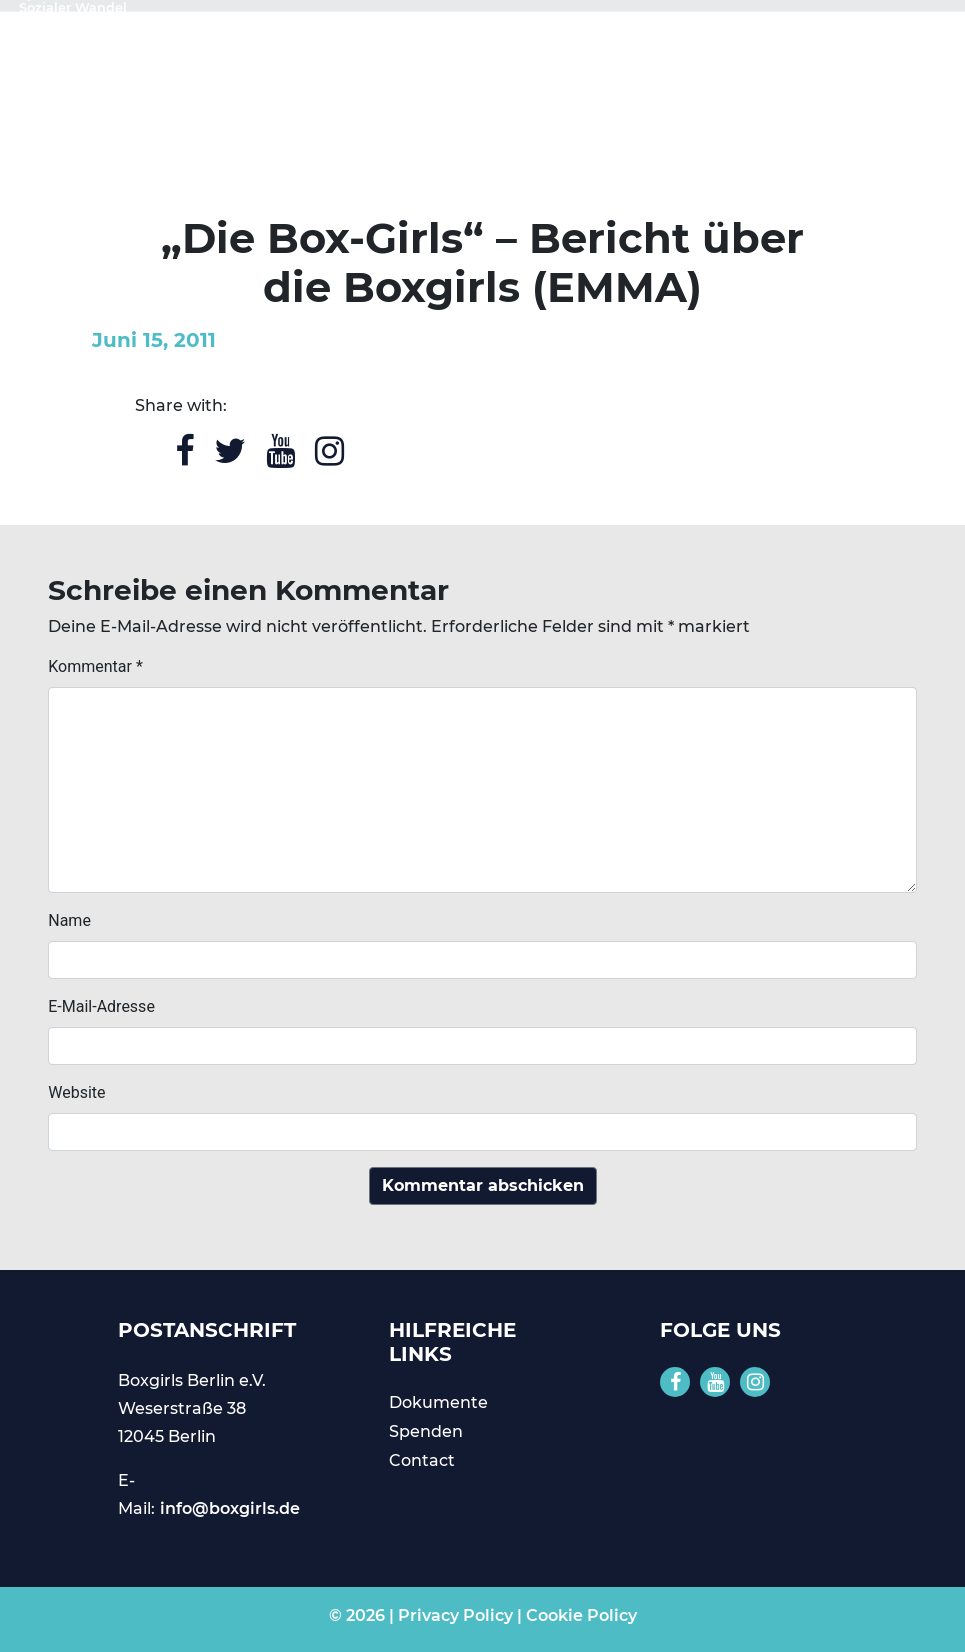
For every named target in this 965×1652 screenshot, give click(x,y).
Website (76, 1092)
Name (69, 920)
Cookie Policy (581, 1615)
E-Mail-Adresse (101, 1006)
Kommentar (95, 666)
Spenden (426, 1431)
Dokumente (438, 1402)
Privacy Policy (455, 1615)
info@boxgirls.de (230, 1508)
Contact (422, 1460)
